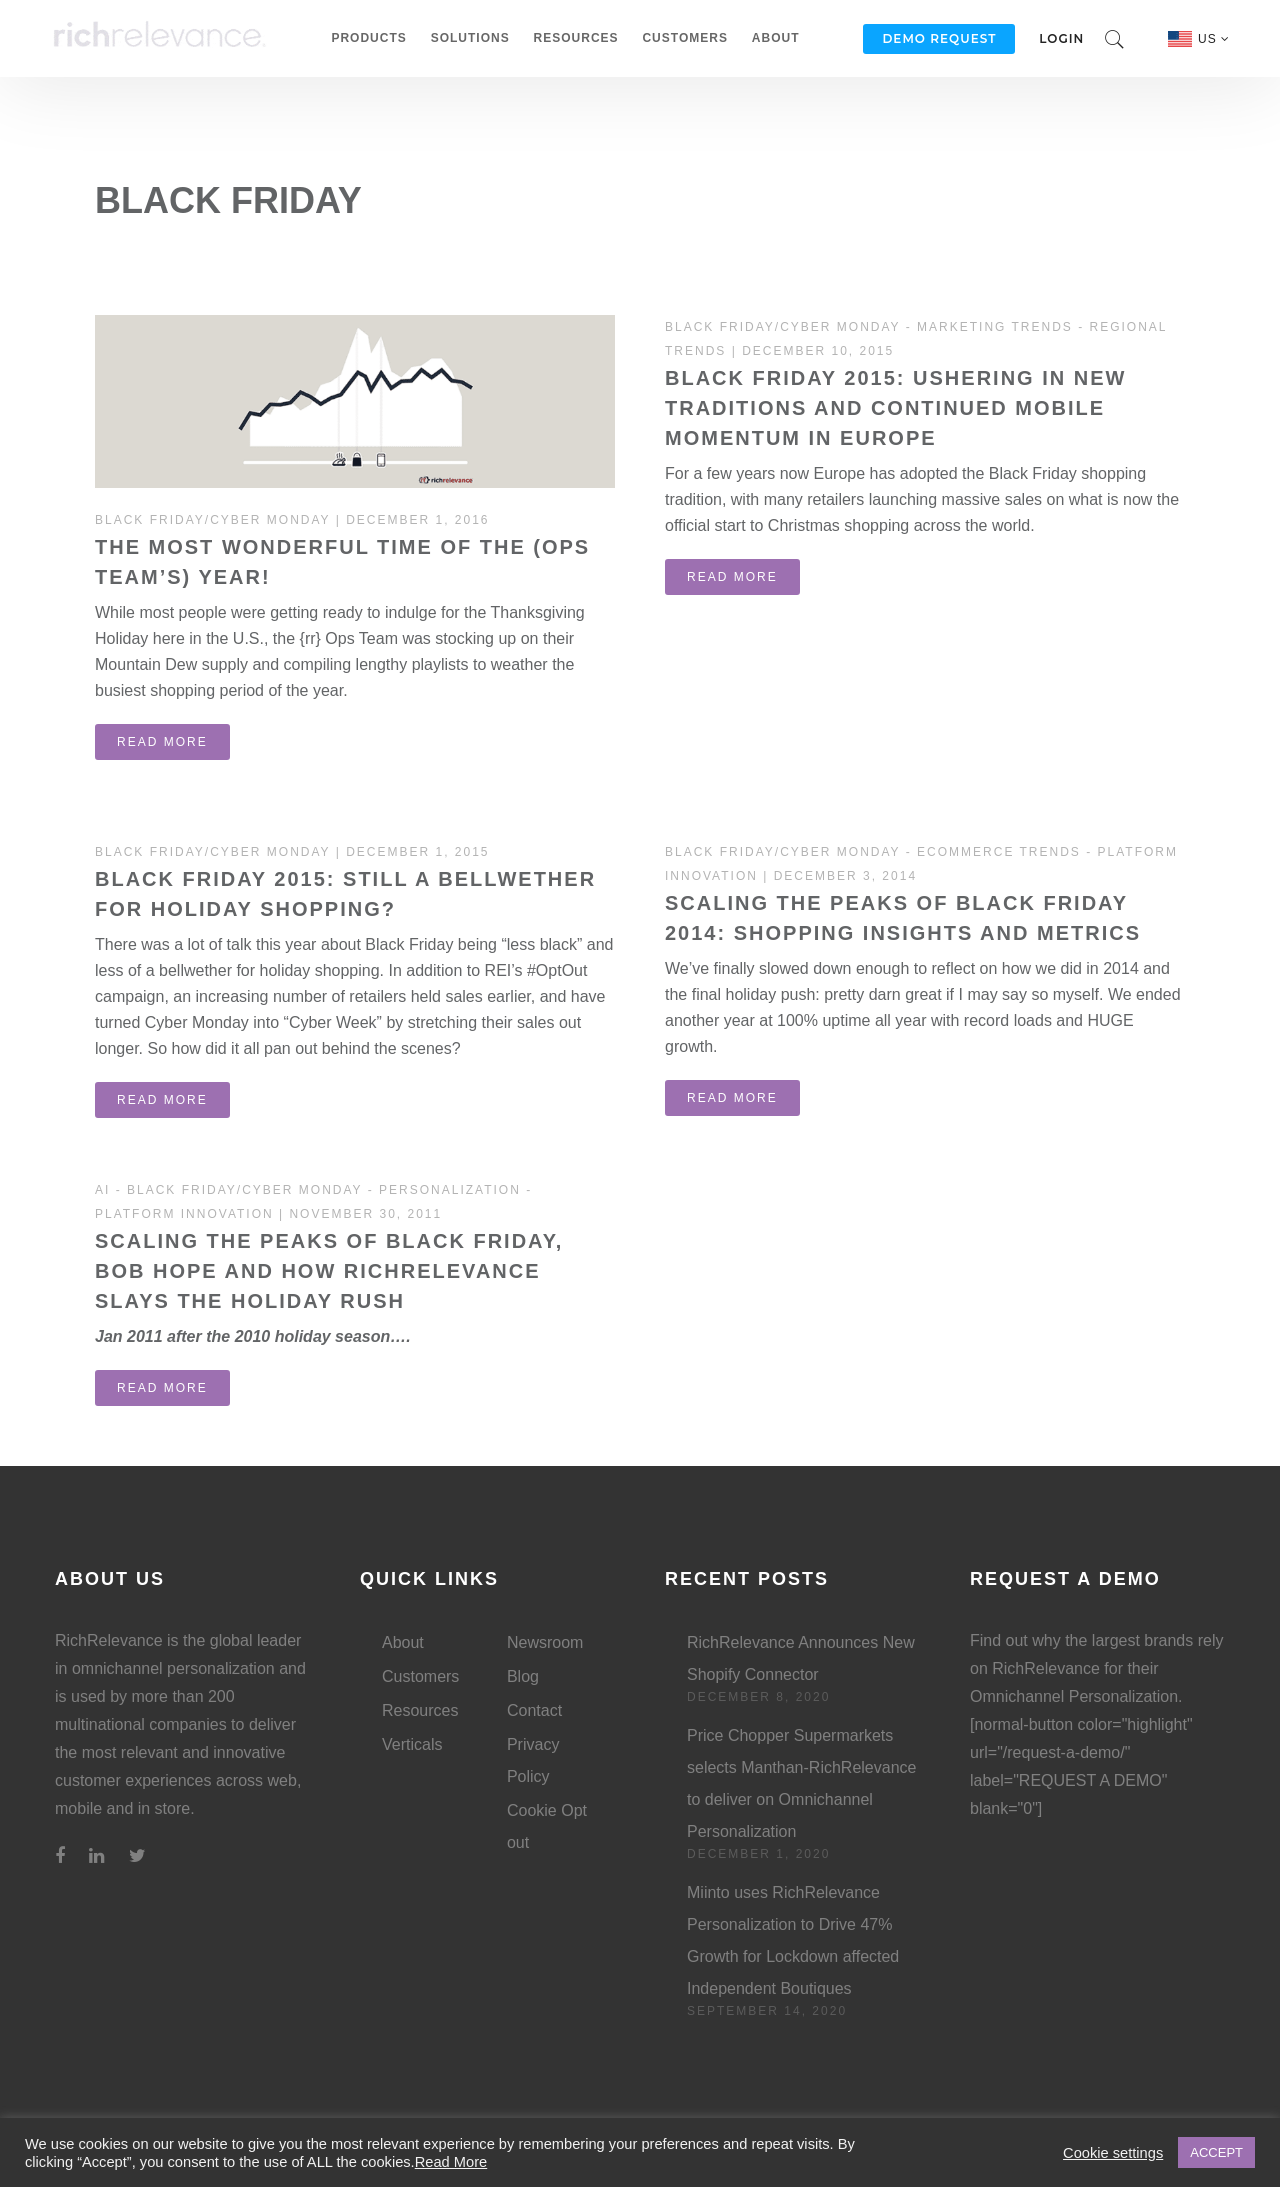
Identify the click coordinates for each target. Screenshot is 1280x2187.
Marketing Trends (995, 327)
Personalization (450, 1190)
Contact (534, 1710)
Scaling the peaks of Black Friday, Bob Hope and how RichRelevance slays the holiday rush (329, 1271)
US (1214, 39)
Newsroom (545, 1642)
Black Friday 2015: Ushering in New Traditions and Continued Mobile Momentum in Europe (895, 408)
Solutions (470, 38)
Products (368, 38)
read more (162, 742)
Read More (451, 2162)
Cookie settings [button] (1113, 2153)
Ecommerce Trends (999, 852)
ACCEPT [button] (1216, 2152)
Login (1061, 38)
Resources (576, 38)
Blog (523, 1676)
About (776, 38)
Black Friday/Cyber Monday (212, 520)
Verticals (412, 1744)
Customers (684, 38)
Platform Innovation (184, 1214)
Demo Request (939, 38)
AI (102, 1190)
